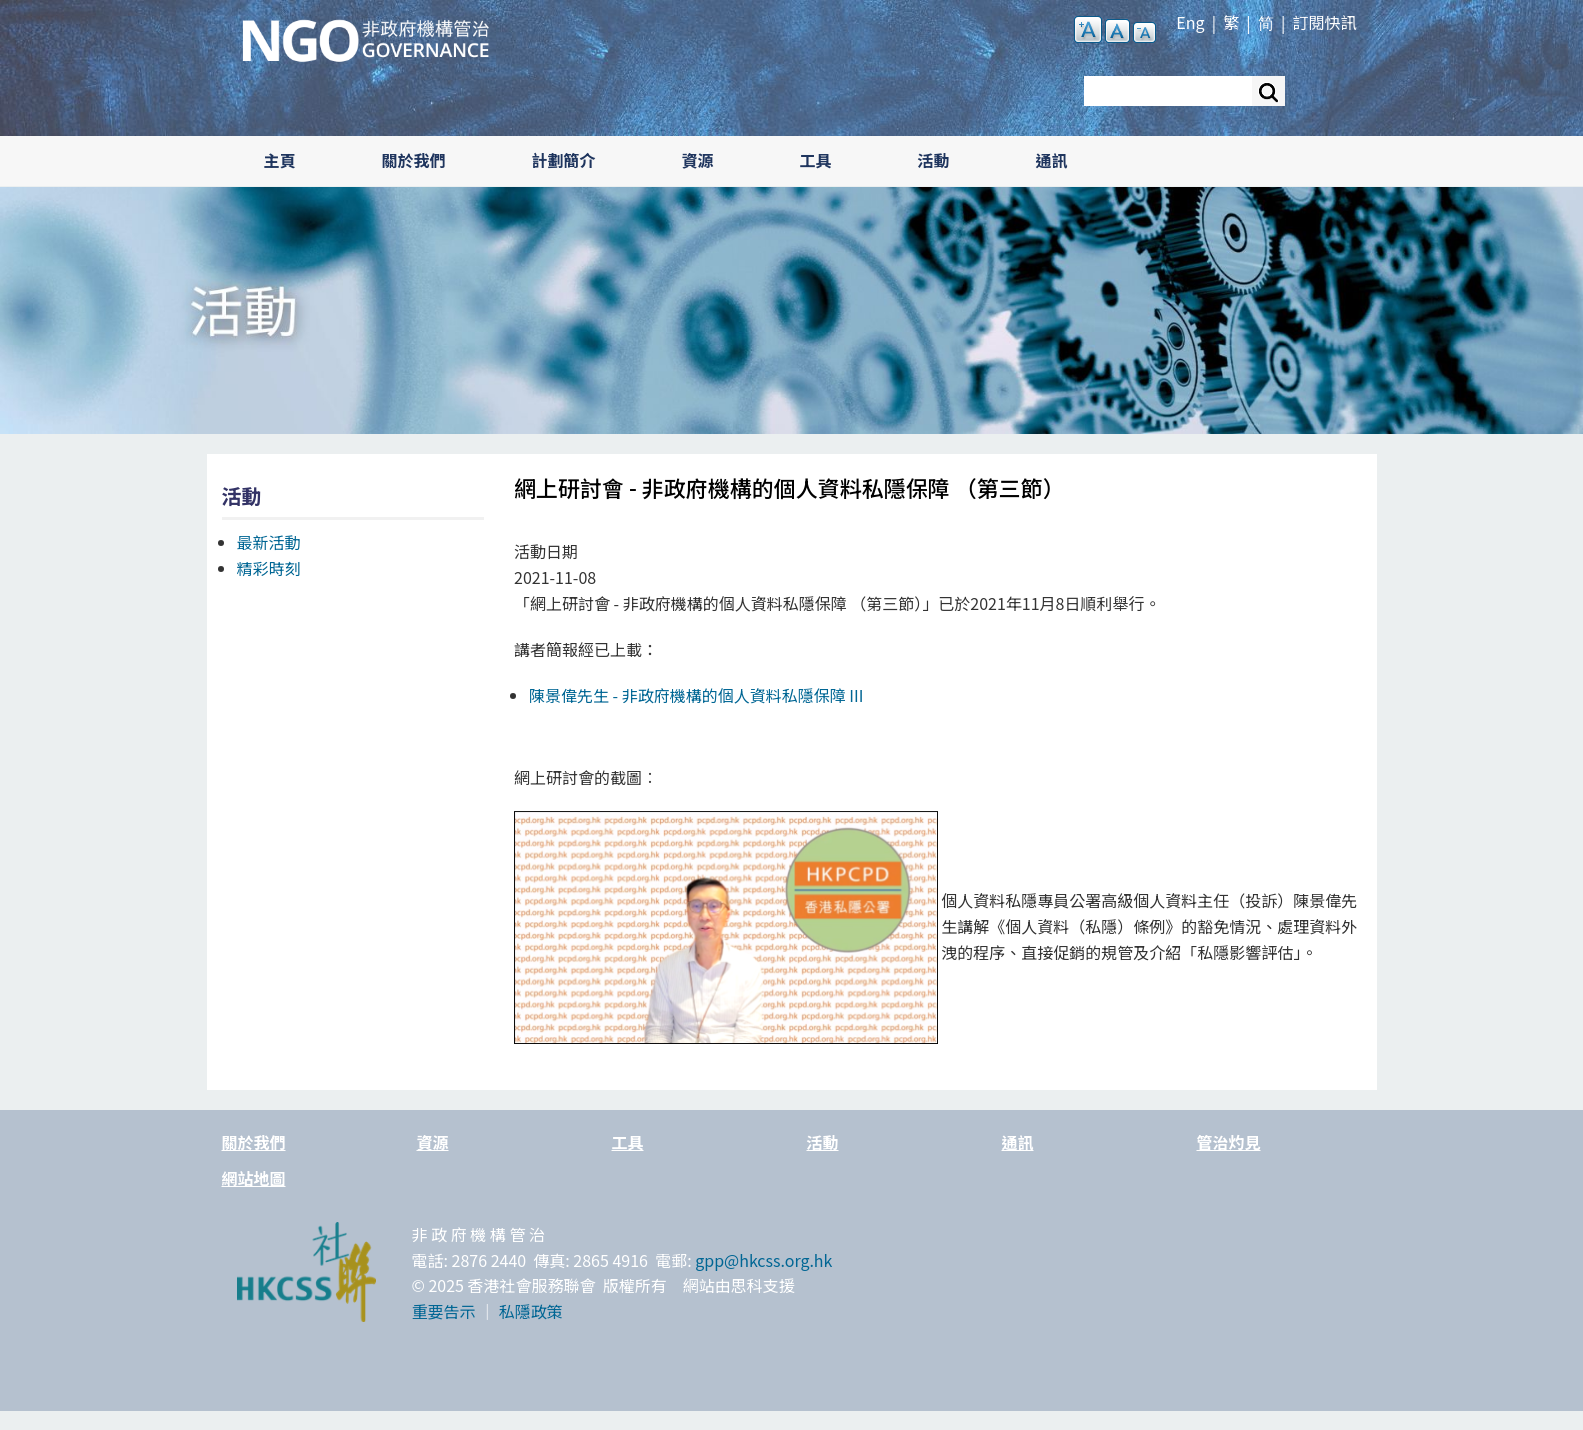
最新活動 (269, 542)
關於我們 (414, 160)
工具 (816, 160)
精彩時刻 (269, 568)
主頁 (280, 160)
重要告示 (444, 1311)
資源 (698, 160)
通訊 (1052, 160)
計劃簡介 (564, 160)
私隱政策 (531, 1311)
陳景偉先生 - (696, 695)
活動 (934, 160)
